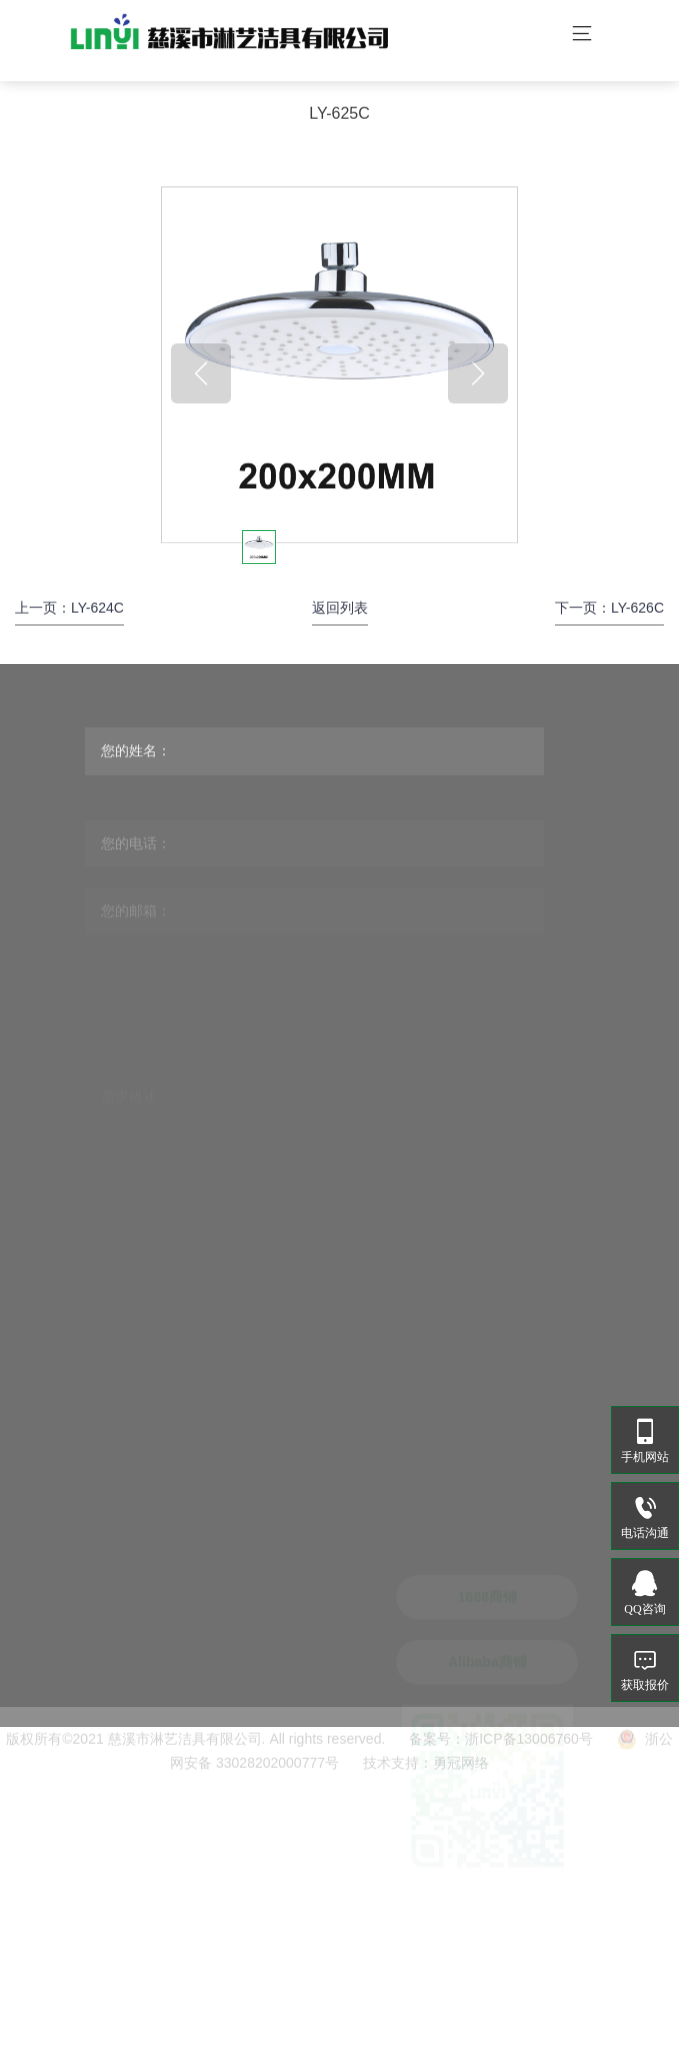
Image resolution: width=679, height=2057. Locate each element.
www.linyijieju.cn (248, 1970)
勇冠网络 (461, 1777)
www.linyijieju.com (254, 1939)
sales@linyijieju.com (259, 1886)
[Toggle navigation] (582, 35)
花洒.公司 (222, 2018)
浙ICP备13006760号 (529, 1753)
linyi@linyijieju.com (257, 1855)
